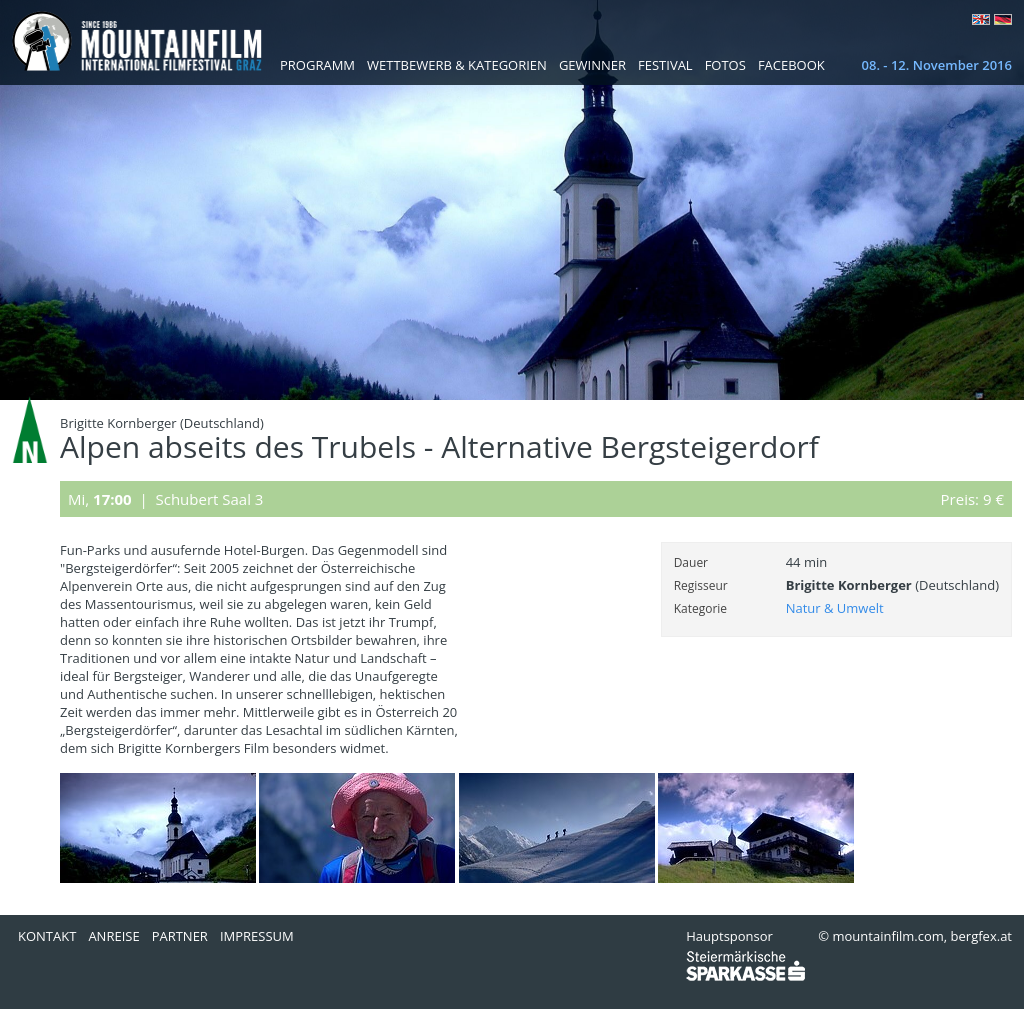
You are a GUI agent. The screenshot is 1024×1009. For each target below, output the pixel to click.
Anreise (113, 936)
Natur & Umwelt (835, 608)
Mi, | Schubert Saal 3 (165, 499)
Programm (317, 65)
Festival (665, 65)
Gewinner (592, 65)
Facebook (791, 65)
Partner (180, 936)
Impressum (257, 936)
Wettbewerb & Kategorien (457, 65)
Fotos (725, 65)
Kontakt (47, 936)
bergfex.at (981, 936)
